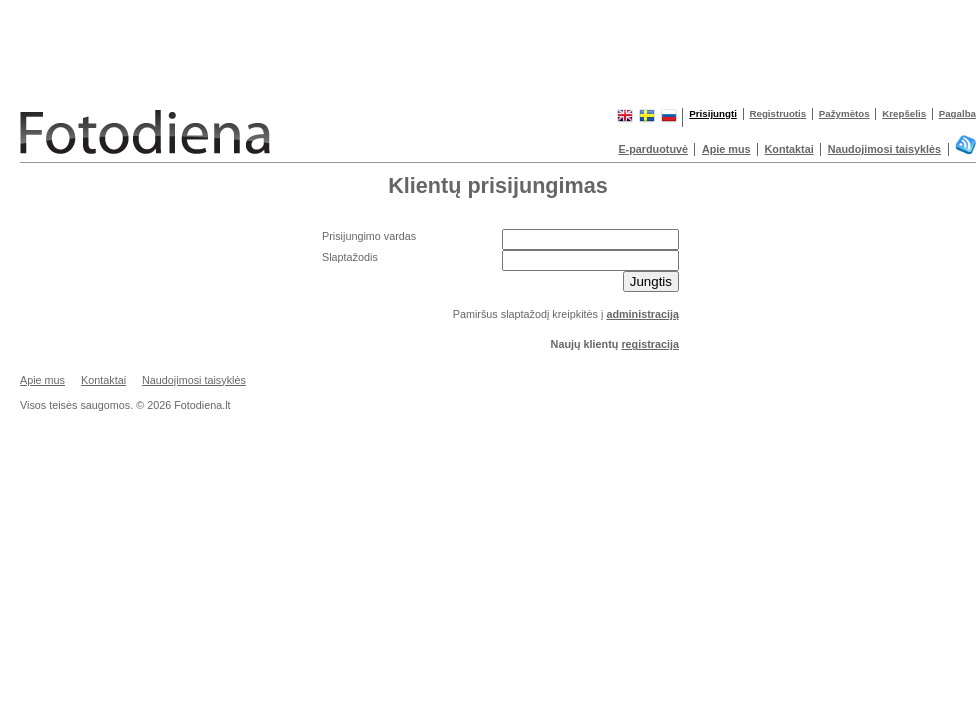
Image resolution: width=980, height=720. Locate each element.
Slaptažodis (350, 257)
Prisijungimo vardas (369, 236)
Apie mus (726, 149)
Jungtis (651, 281)
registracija (650, 344)
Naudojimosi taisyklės (884, 149)
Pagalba (957, 113)
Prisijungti (713, 113)
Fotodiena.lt (200, 128)
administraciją (642, 314)
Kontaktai (789, 149)
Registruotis (778, 113)
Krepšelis (904, 113)
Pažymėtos (844, 113)
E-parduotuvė (653, 149)
